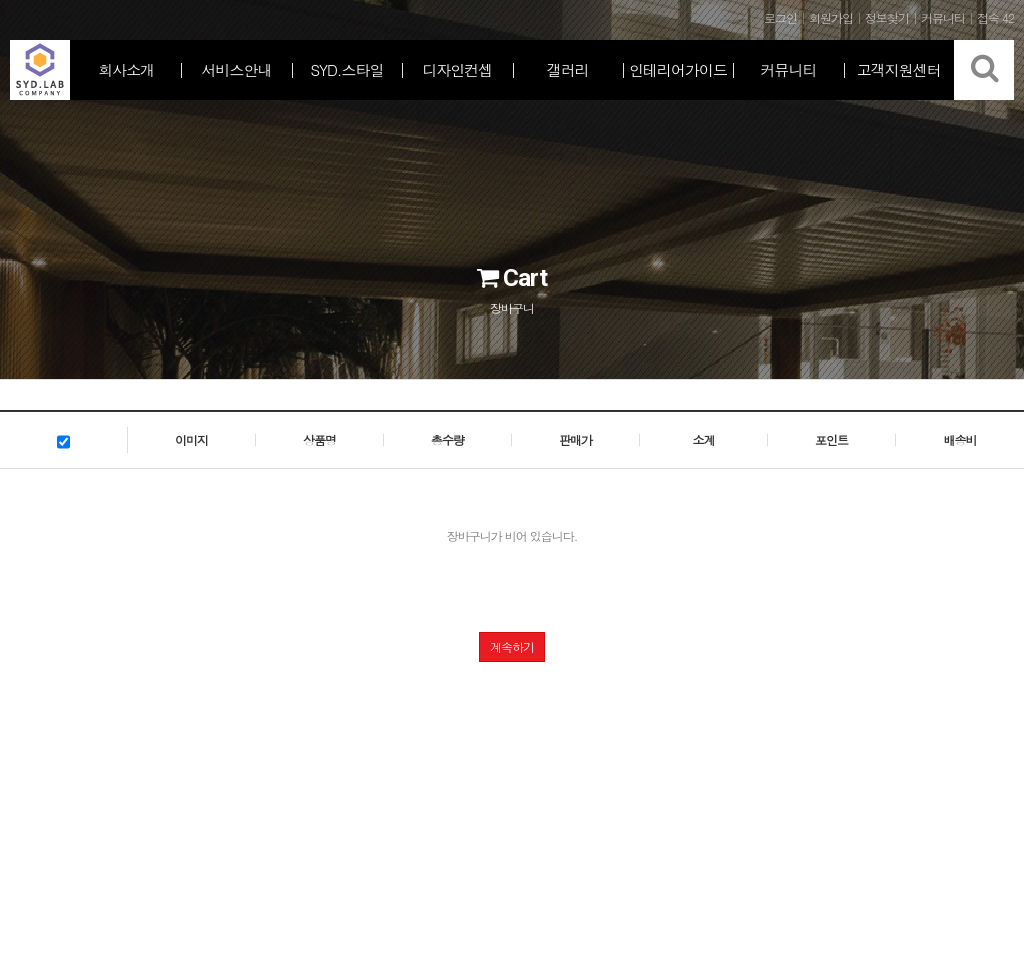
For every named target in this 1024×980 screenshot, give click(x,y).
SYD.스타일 (346, 69)
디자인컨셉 (457, 69)
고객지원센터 (899, 69)
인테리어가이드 (678, 69)
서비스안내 (237, 69)
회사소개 (126, 69)
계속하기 (512, 646)
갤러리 (568, 69)
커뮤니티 (788, 69)
